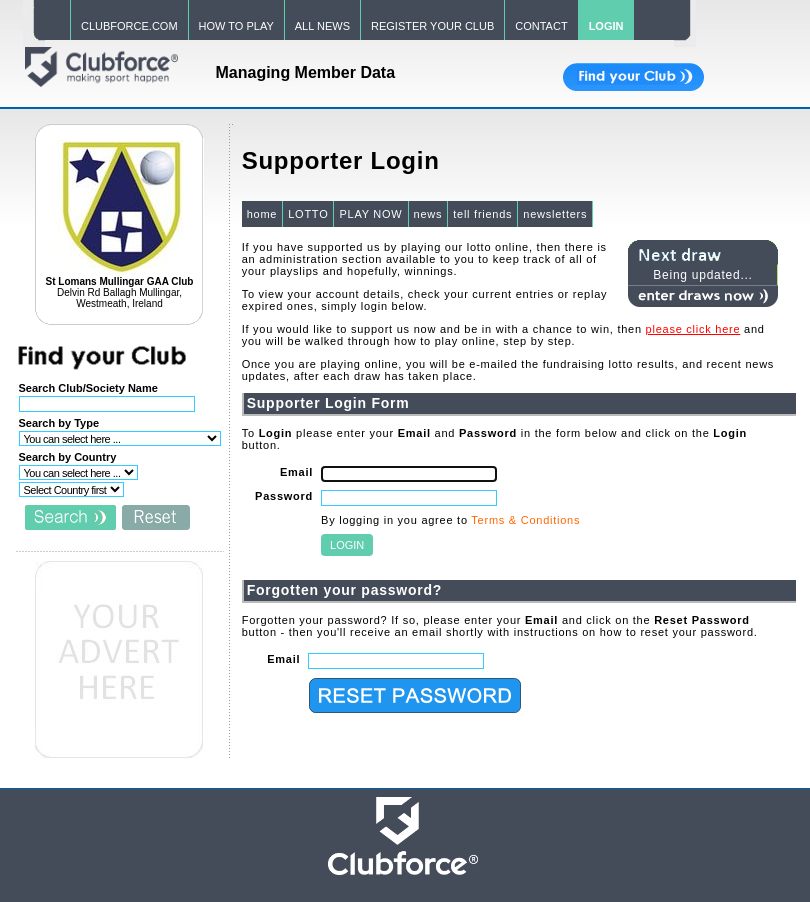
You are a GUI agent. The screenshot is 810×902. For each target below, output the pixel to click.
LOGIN (606, 26)
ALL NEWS (322, 26)
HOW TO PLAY (236, 26)
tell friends (482, 214)
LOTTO (308, 214)
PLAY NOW (370, 214)
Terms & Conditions (525, 520)
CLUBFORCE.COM (129, 26)
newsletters (555, 214)
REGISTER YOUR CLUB (432, 26)
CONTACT (541, 26)
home (262, 214)
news (428, 214)
